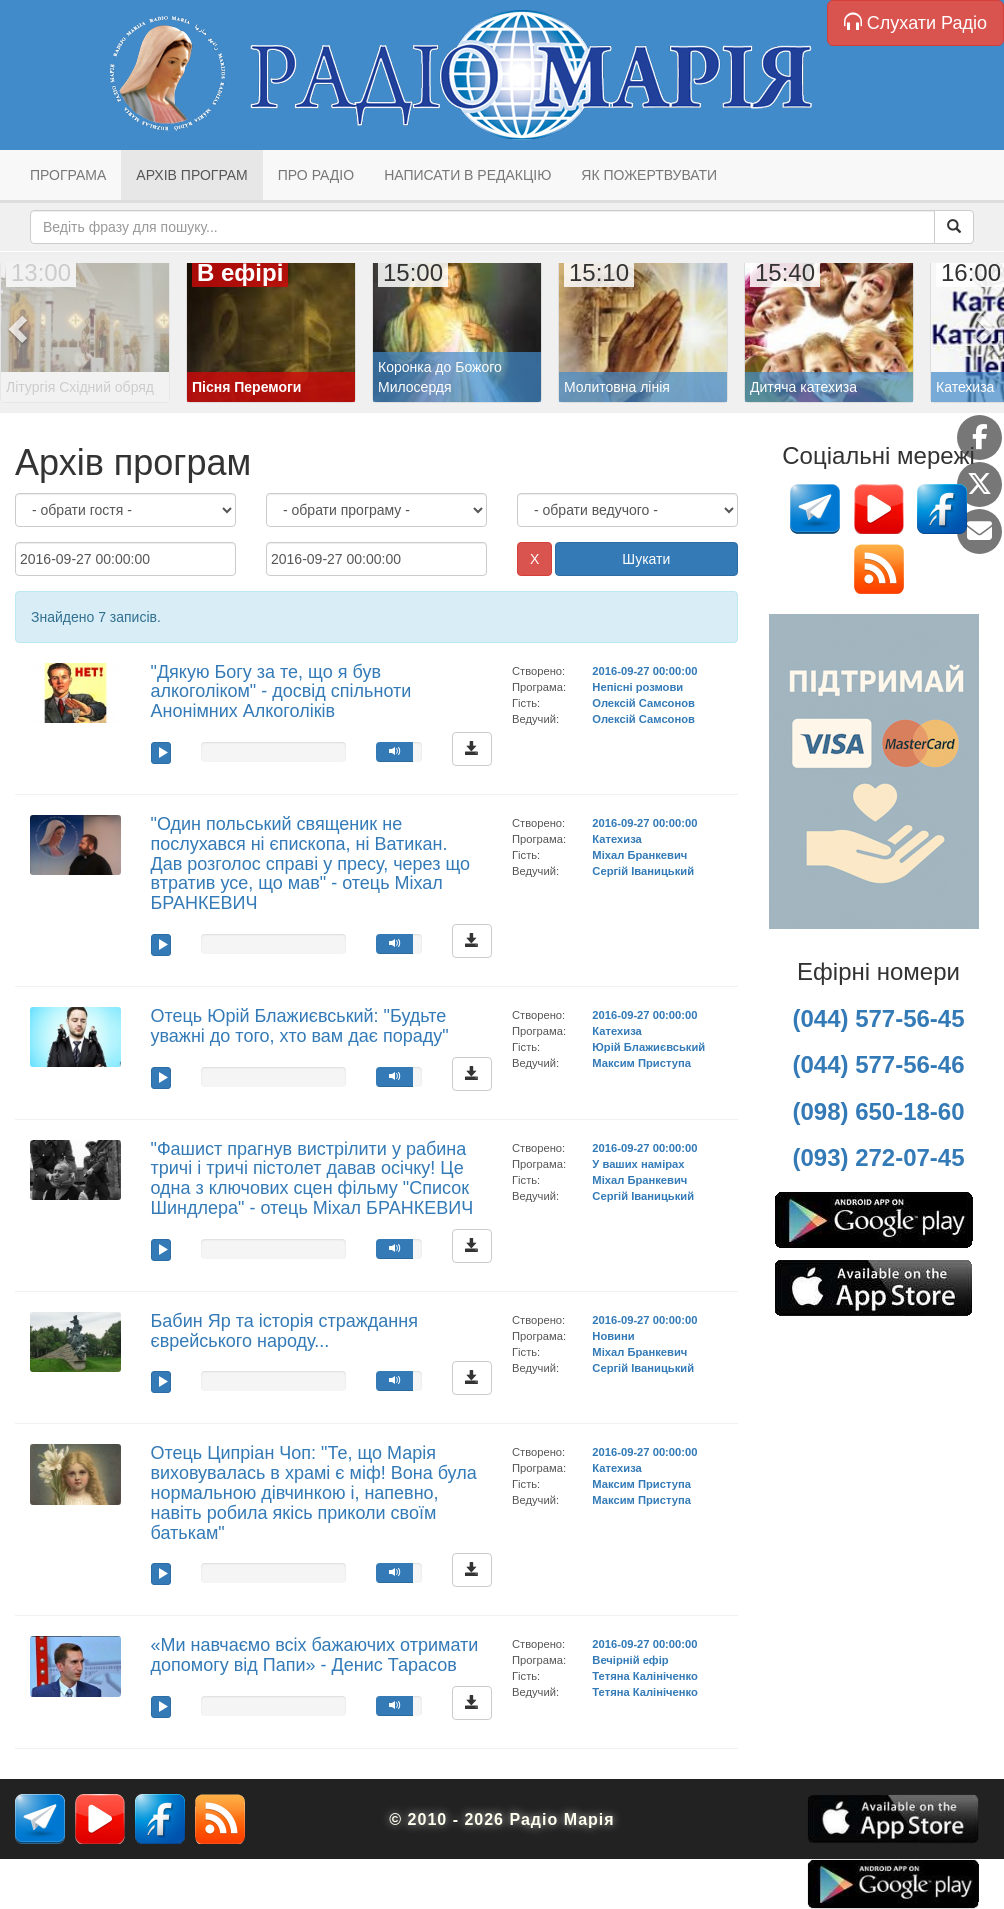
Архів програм (191, 175)
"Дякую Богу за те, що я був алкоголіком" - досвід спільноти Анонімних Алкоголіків (281, 692)
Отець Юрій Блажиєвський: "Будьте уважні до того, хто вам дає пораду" (300, 1026)
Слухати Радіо (915, 22)
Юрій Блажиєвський (648, 1047)
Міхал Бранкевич (639, 855)
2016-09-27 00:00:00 (644, 671)
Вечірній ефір (630, 1660)
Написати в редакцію (467, 175)
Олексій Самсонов (643, 703)
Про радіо (316, 175)
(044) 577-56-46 (878, 1064)
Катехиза (616, 839)
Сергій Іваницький (643, 871)
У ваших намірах (638, 1164)
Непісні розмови (637, 687)
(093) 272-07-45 (878, 1157)
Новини (613, 1336)
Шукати (646, 559)
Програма (68, 175)
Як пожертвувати (649, 175)
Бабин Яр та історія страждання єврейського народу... (284, 1331)
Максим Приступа (641, 1063)
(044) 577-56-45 (878, 1018)
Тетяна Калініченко (644, 1676)
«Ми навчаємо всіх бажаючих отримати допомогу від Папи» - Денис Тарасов (315, 1655)
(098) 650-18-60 (878, 1111)
